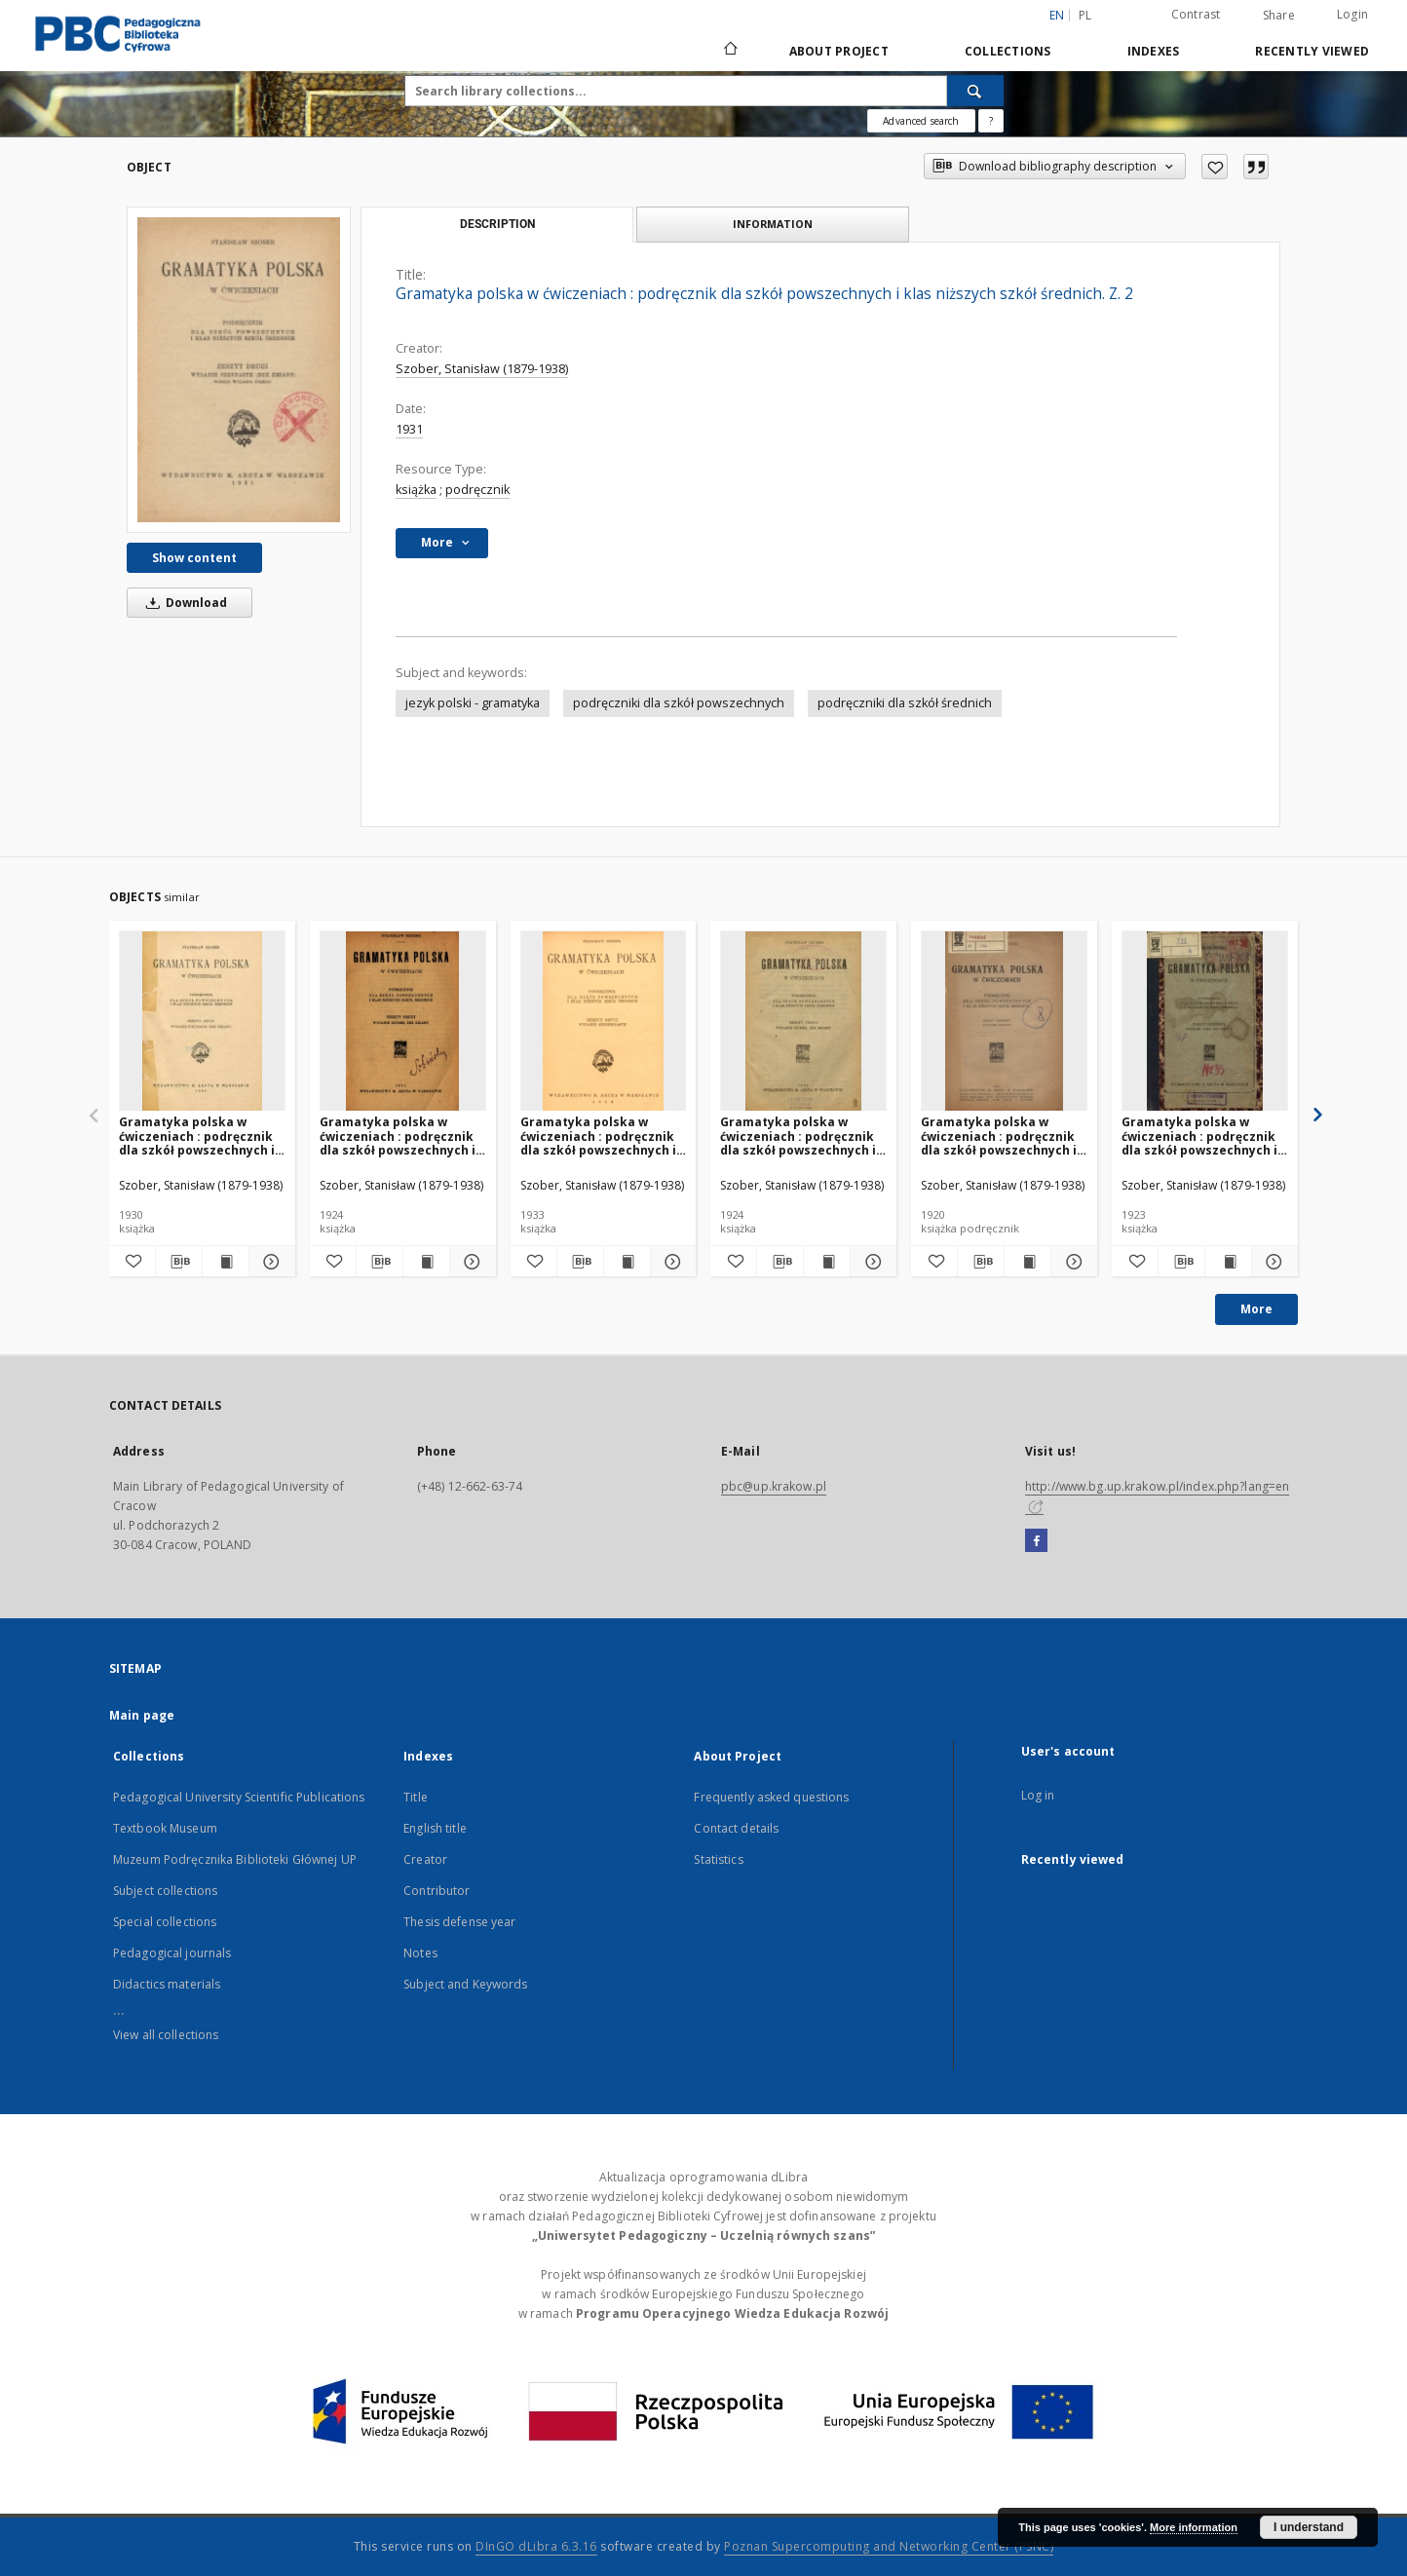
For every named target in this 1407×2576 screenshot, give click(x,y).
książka (416, 489)
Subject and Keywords (465, 1984)
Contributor (436, 1890)
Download (183, 602)
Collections (1008, 51)
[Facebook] (1036, 1541)
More (1256, 1309)
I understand (1309, 2527)
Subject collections (165, 1890)
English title (435, 1828)
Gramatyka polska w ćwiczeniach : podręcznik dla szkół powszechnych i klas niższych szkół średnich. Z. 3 (798, 1135)
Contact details (736, 1828)
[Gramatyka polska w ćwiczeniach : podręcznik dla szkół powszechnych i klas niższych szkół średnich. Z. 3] (803, 1021)
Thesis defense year (459, 1921)
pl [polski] (1085, 15)
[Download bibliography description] (179, 1261)
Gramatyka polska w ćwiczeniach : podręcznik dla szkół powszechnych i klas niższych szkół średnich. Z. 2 (197, 1135)
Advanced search (921, 121)
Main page (141, 1715)
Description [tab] (497, 224)
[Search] (975, 90)
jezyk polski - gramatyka (472, 703)
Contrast (1196, 14)
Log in (1038, 1795)
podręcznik (477, 489)
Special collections (164, 1921)
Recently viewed (1312, 51)
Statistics (718, 1859)
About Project (839, 51)
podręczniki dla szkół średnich (905, 703)
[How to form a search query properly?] (991, 121)
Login (1352, 14)
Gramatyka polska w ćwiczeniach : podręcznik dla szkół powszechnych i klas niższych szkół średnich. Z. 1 (999, 1135)
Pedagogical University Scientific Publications (239, 1797)
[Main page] (729, 50)
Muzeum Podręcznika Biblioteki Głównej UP (235, 1859)
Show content (194, 557)
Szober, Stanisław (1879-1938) (482, 368)
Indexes (1153, 51)
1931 (409, 429)
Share (1279, 15)
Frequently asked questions (771, 1797)
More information (1193, 2527)
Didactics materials (166, 1984)
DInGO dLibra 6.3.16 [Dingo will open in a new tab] (536, 2546)
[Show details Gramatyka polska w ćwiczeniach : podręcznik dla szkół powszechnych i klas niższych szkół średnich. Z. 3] (871, 1261)
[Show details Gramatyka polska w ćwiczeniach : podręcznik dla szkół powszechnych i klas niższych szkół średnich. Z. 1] (1071, 1261)
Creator (425, 1859)
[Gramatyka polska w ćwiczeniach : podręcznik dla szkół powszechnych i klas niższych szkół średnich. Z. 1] (1004, 1021)
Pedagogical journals (172, 1953)
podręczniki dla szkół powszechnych (678, 703)
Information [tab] (773, 223)
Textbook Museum (165, 1828)
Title (415, 1797)
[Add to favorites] (1214, 166)
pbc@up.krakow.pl (773, 1486)
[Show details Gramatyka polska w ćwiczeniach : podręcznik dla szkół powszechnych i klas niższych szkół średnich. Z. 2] (269, 1261)
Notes (420, 1953)
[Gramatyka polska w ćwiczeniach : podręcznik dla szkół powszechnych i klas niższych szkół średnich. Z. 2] (238, 369)
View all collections (165, 2035)
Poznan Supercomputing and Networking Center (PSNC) (888, 2546)
